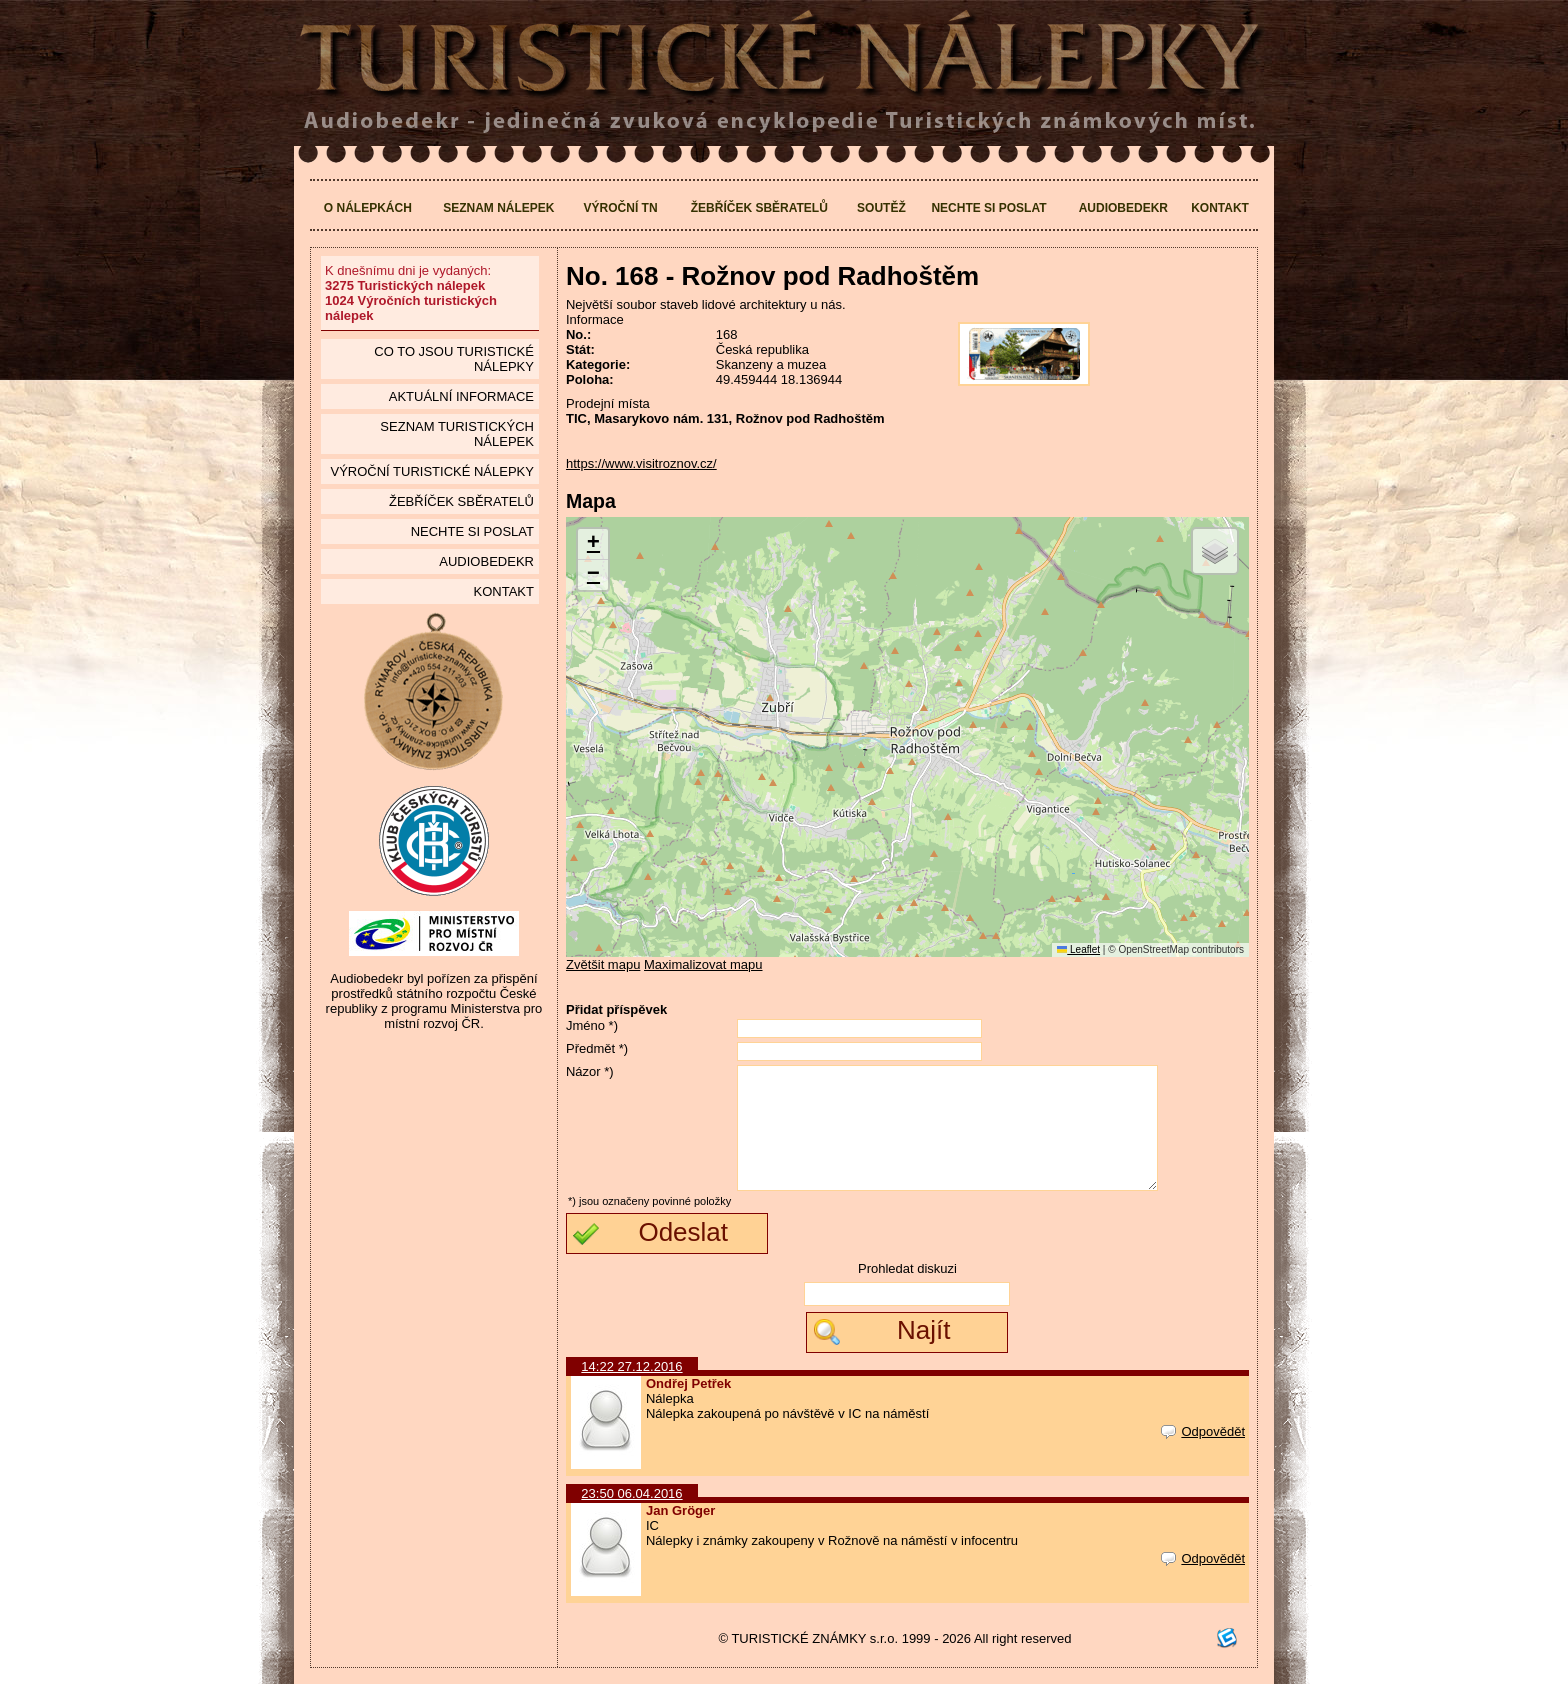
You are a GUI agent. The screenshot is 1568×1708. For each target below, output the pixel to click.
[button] (593, 544)
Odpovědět (1203, 1455)
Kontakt (1220, 208)
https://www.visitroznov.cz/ (641, 463)
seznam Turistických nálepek (457, 434)
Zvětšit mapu (603, 964)
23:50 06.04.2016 (631, 1517)
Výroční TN (621, 208)
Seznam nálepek (498, 208)
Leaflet (1078, 949)
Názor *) (590, 1071)
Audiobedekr (1123, 208)
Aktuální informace (461, 396)
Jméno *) (592, 1025)
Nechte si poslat (988, 208)
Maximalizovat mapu (703, 964)
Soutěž (881, 208)
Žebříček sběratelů (759, 208)
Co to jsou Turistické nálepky (454, 359)
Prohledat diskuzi (907, 1292)
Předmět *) (597, 1048)
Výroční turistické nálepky (431, 471)
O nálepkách (368, 208)
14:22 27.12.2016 (631, 1390)
